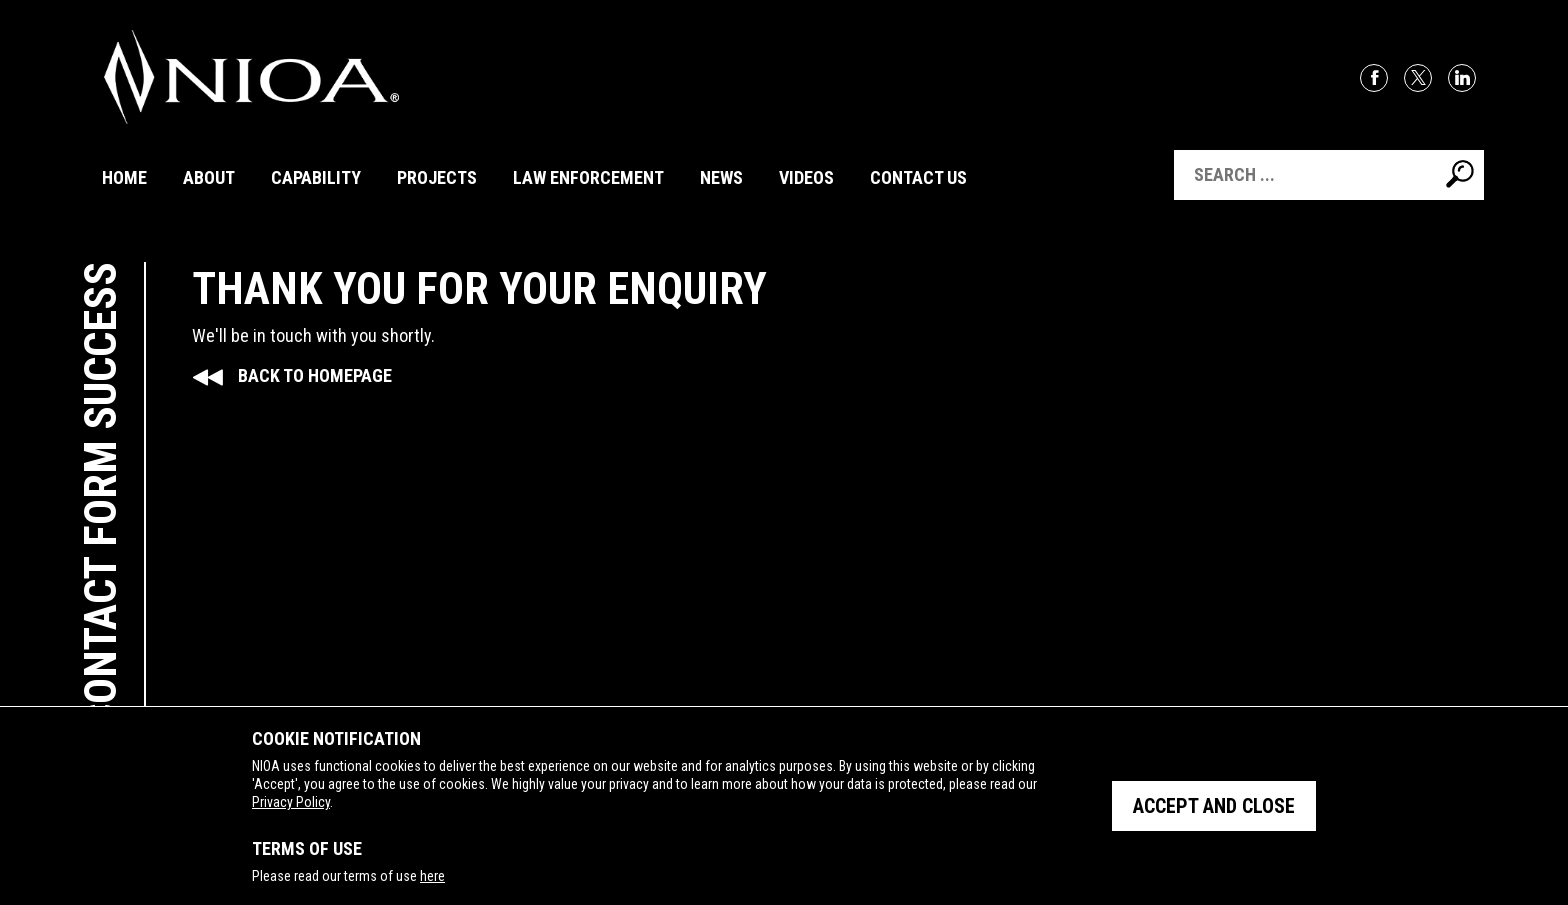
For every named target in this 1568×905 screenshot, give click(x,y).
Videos (806, 177)
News (721, 177)
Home (124, 177)
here (432, 876)
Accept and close (1214, 806)
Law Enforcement (588, 177)
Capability (316, 177)
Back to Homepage (315, 375)
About (209, 177)
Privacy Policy (291, 802)
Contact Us (918, 177)
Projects (437, 177)
